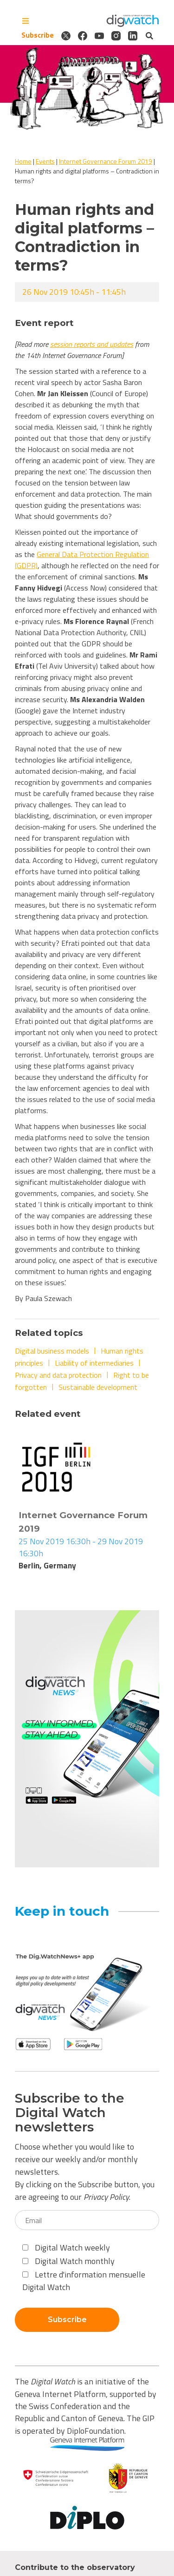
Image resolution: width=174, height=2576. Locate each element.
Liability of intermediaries (94, 1362)
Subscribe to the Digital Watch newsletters (69, 2112)
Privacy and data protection (58, 1375)
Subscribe (37, 35)
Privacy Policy (106, 2197)
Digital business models (52, 1350)
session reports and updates (91, 344)
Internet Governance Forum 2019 (105, 161)
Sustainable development (97, 1387)
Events (45, 161)
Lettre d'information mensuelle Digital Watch (83, 2280)
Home (23, 161)
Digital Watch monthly (68, 2261)
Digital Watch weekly (66, 2247)
